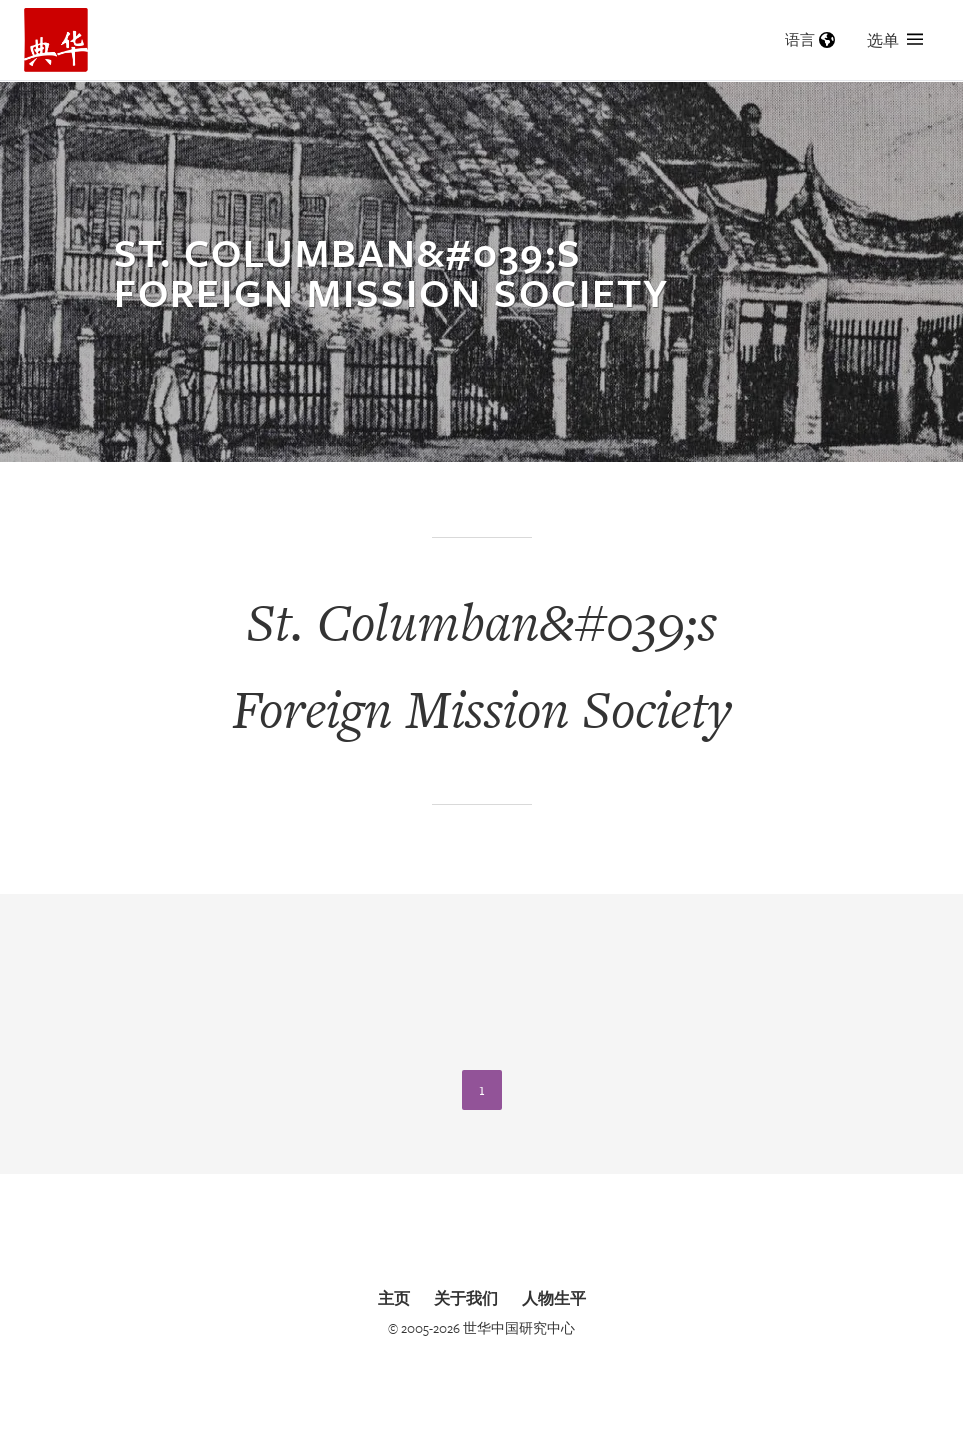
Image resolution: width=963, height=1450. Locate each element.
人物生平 (554, 1298)
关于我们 (466, 1298)
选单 (895, 40)
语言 (810, 39)
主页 (394, 1298)
